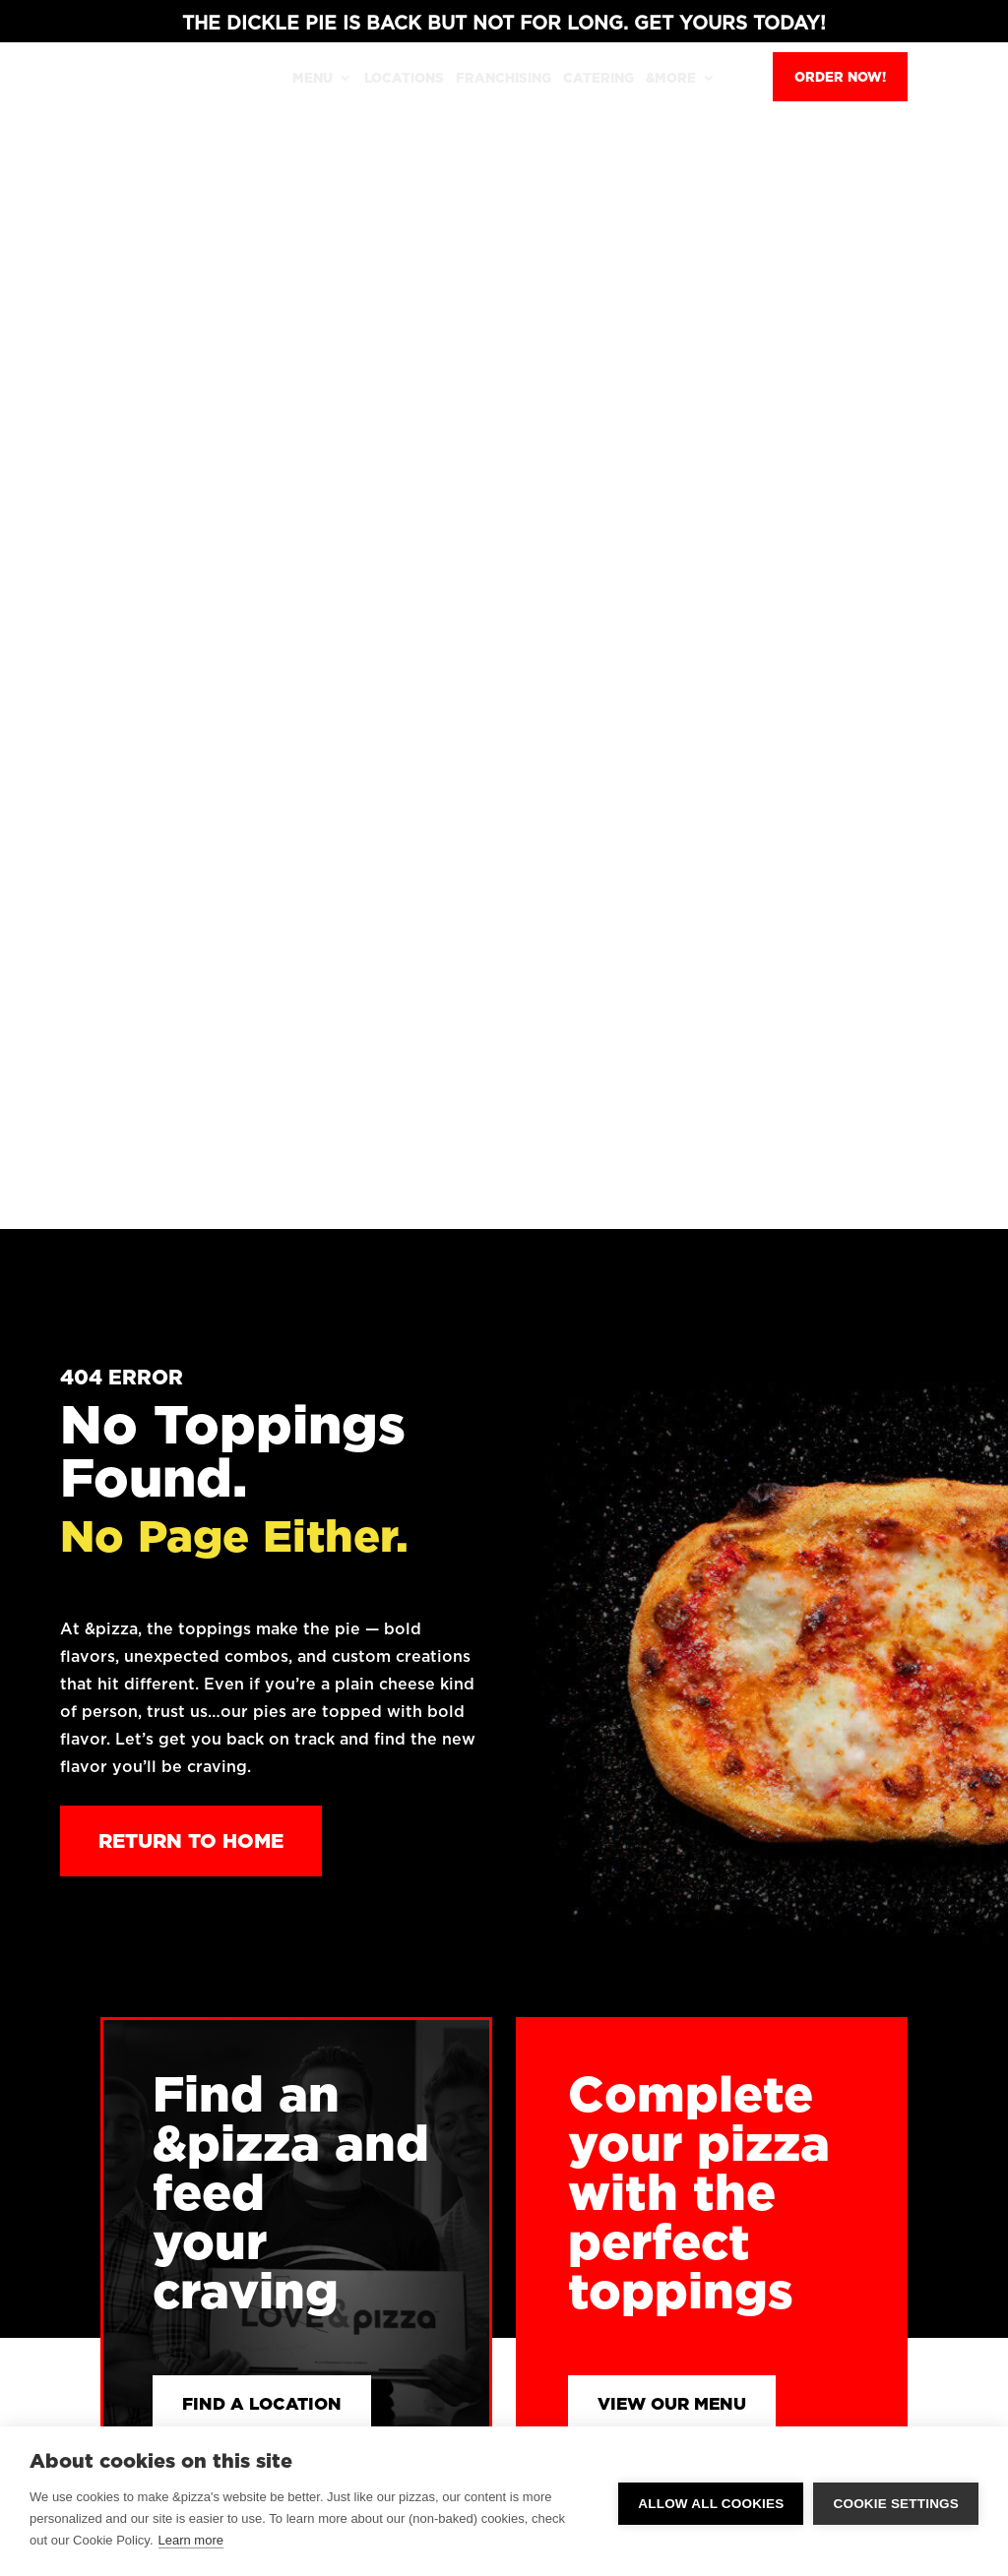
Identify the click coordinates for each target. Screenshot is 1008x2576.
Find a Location (275, 1219)
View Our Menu (684, 1219)
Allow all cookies (711, 2501)
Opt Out (834, 2075)
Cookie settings (896, 2501)
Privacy (832, 2016)
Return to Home (191, 653)
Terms (828, 2046)
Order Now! (840, 77)
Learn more (190, 2540)
